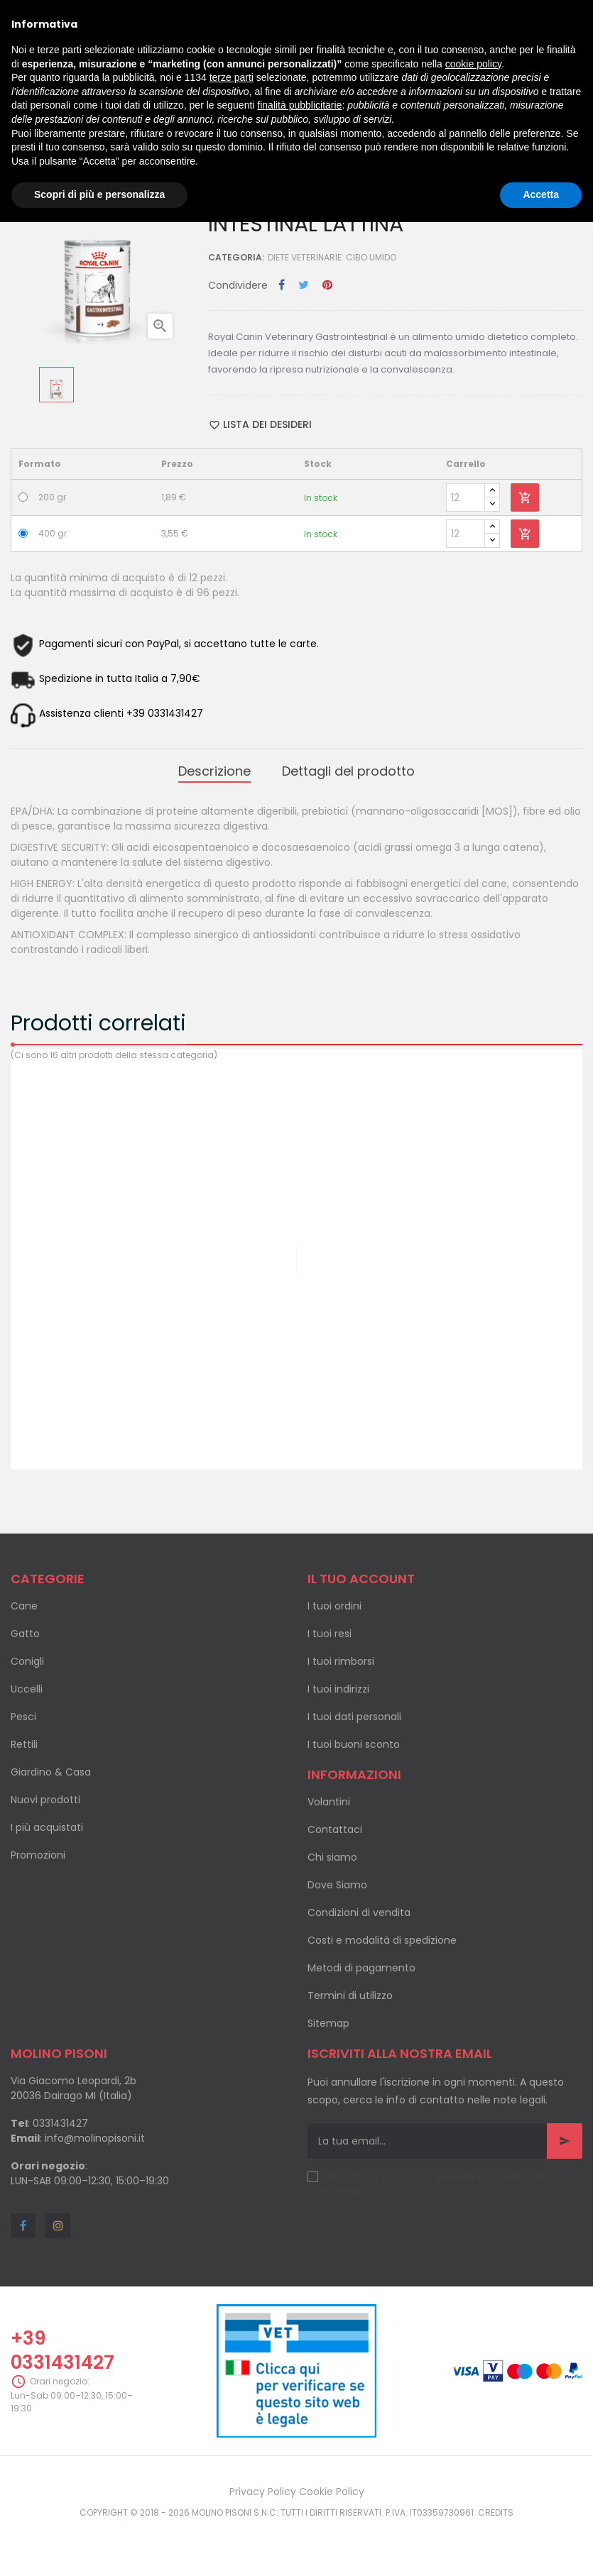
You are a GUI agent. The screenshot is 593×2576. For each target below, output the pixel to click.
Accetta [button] (541, 194)
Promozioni (38, 1855)
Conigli (27, 1661)
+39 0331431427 (62, 2350)
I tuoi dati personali (354, 1717)
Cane (24, 1606)
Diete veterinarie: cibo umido (332, 257)
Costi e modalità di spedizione (382, 1940)
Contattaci (335, 1829)
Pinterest (327, 285)
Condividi (281, 285)
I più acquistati (47, 1827)
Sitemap (328, 2023)
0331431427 (60, 2123)
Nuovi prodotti (45, 1800)
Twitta (303, 285)
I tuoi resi (330, 1633)
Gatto (25, 1633)
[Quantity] (465, 497)
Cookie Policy (331, 2491)
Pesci (23, 1717)
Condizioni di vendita (359, 1912)
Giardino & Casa (51, 1772)
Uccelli (27, 1689)
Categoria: (236, 257)
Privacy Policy (262, 2491)
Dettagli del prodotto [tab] (348, 771)
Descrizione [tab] (214, 771)
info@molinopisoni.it (95, 2138)
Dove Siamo (337, 1885)
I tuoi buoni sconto (354, 1744)
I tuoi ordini (334, 1606)
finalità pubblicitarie (299, 105)
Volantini (329, 1802)
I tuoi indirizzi (338, 1689)
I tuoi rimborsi (341, 1661)
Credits (495, 2512)
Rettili (24, 1744)
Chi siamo (332, 1857)
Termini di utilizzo (350, 1995)
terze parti (232, 77)
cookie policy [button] (473, 64)
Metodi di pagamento (361, 1968)
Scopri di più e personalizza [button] (99, 194)
